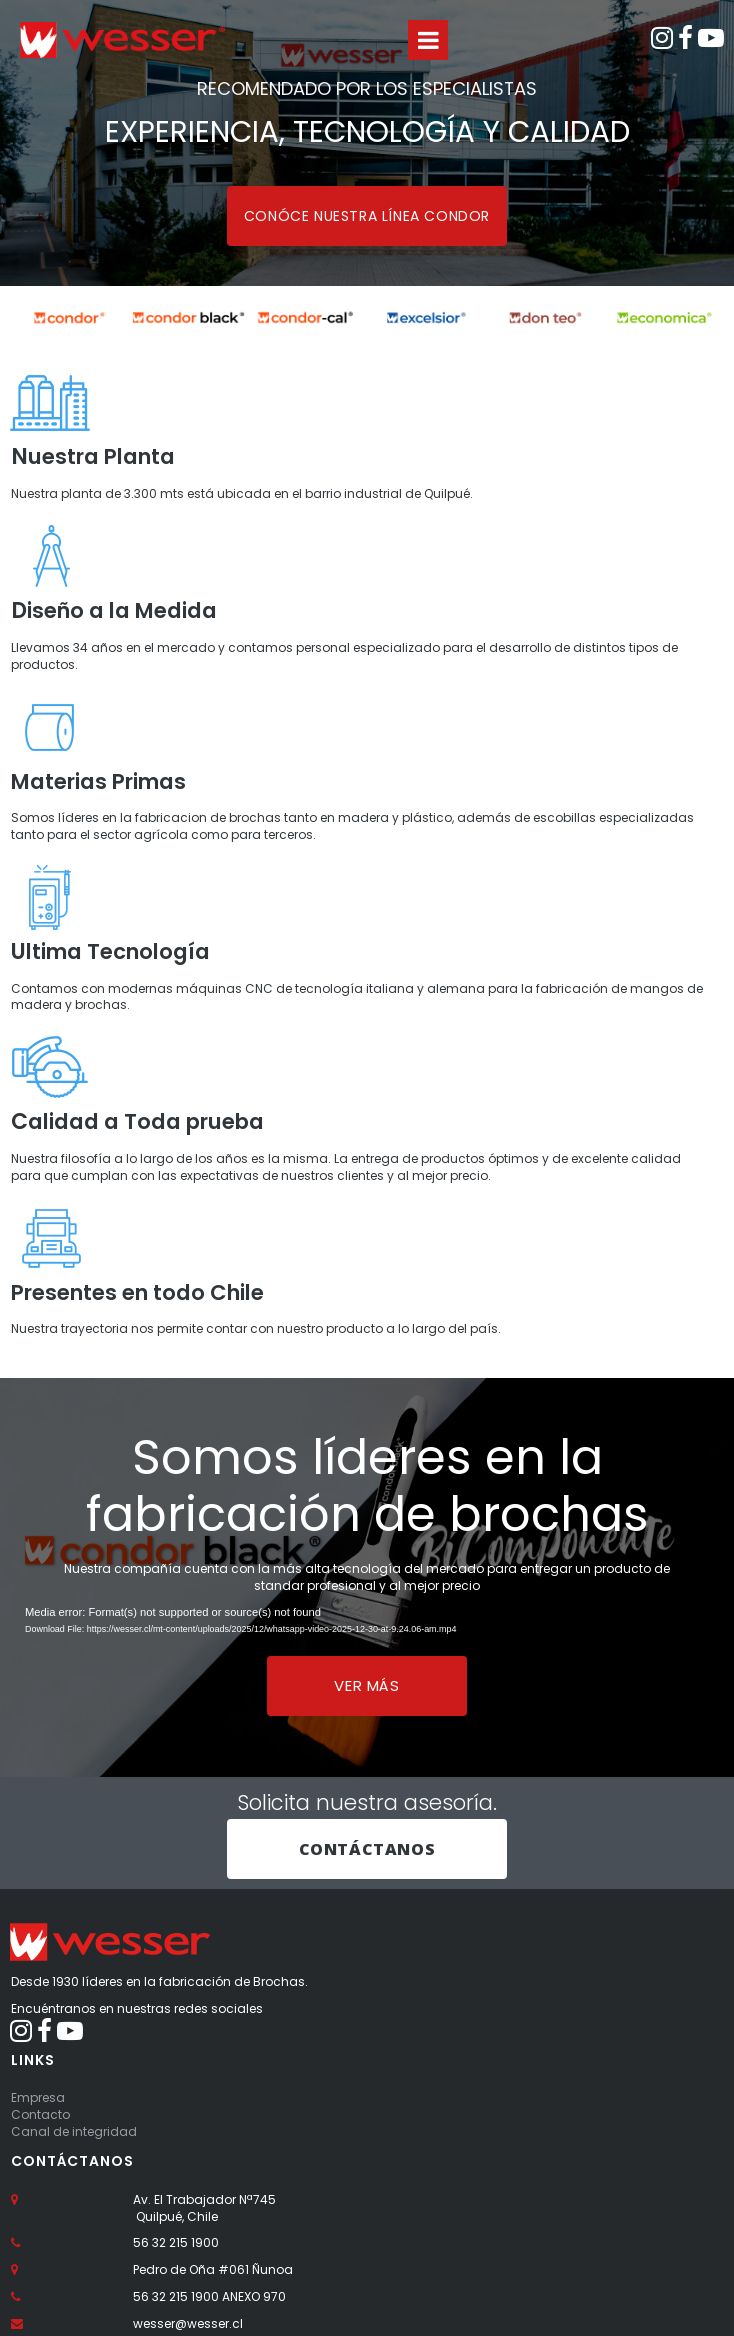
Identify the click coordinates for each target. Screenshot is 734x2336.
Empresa (38, 2119)
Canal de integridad (74, 2152)
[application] (367, 1648)
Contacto (40, 2136)
